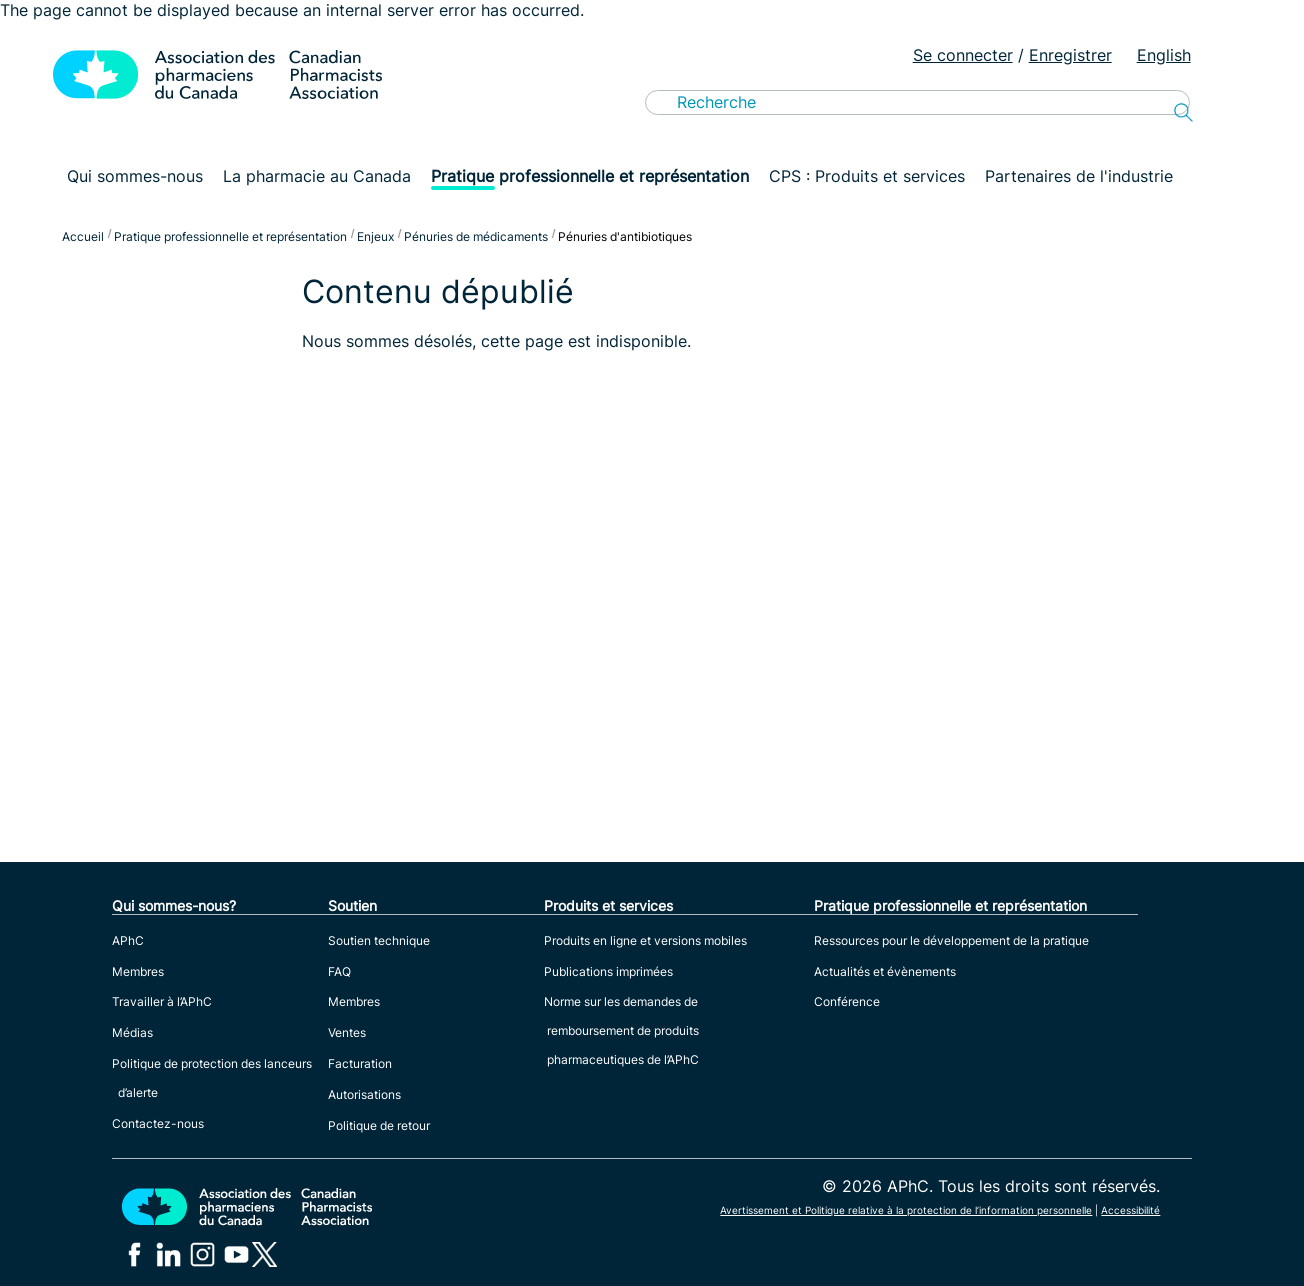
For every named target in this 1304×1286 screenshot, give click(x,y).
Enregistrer (1070, 55)
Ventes (347, 1032)
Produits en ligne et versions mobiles (645, 940)
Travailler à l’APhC (162, 1001)
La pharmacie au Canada (317, 176)
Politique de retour (379, 1125)
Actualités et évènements (885, 971)
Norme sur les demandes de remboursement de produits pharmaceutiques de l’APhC (621, 1030)
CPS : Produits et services (867, 176)
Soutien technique (379, 940)
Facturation (360, 1063)
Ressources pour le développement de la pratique (951, 940)
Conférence (847, 1001)
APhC (128, 940)
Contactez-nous (158, 1123)
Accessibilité (1130, 1210)
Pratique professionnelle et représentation (590, 176)
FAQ (339, 971)
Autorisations (364, 1094)
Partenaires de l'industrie (1079, 176)
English (1164, 55)
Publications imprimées (608, 971)
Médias (132, 1032)
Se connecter (963, 55)
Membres (138, 971)
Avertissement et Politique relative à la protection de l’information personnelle (906, 1210)
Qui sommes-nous (135, 176)
